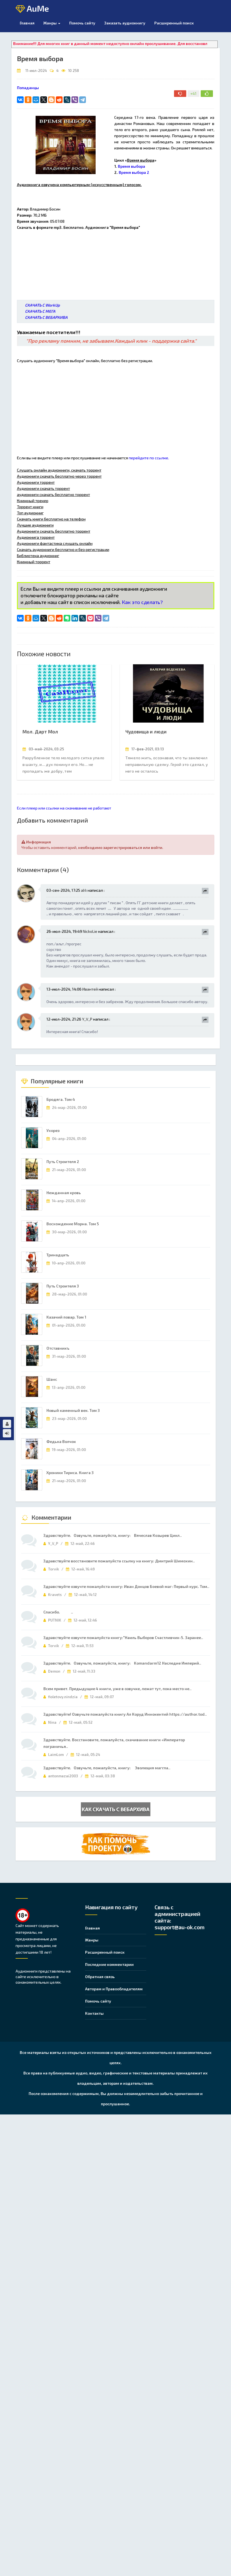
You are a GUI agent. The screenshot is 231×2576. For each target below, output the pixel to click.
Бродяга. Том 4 (60, 1099)
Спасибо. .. (58, 1612)
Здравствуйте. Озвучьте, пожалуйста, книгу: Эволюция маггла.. (106, 1767)
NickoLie (90, 931)
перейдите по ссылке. (149, 457)
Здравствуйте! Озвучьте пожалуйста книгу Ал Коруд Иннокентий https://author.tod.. (125, 1714)
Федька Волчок (61, 1441)
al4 (84, 890)
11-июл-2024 (36, 70)
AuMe (32, 8)
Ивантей (90, 989)
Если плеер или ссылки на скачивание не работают (64, 808)
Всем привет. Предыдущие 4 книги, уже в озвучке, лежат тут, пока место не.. (117, 1688)
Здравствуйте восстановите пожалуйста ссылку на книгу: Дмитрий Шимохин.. (119, 1560)
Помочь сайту (98, 2001)
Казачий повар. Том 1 (66, 1317)
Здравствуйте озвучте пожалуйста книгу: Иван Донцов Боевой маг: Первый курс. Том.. (126, 1586)
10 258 (73, 70)
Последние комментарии (109, 1964)
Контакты (94, 2013)
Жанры (51, 23)
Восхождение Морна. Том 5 (72, 1223)
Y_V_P (87, 1019)
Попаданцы (28, 87)
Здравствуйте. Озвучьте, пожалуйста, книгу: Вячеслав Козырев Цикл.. (112, 1535)
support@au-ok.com (180, 1927)
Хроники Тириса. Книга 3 (70, 1472)
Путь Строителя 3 (62, 1286)
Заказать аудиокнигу (124, 23)
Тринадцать (57, 1254)
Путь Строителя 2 (62, 1161)
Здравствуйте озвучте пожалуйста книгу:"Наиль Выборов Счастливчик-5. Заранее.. (123, 1637)
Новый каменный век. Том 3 (73, 1410)
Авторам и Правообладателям (114, 1988)
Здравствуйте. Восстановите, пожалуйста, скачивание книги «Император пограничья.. (114, 1743)
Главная (27, 23)
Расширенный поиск (174, 23)
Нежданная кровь (63, 1192)
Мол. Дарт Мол (40, 731)
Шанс (51, 1379)
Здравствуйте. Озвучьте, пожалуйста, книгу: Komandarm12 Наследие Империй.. (122, 1663)
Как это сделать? (142, 602)
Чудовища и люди (146, 731)
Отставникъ (57, 1348)
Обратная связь (100, 1976)
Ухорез (52, 1130)
